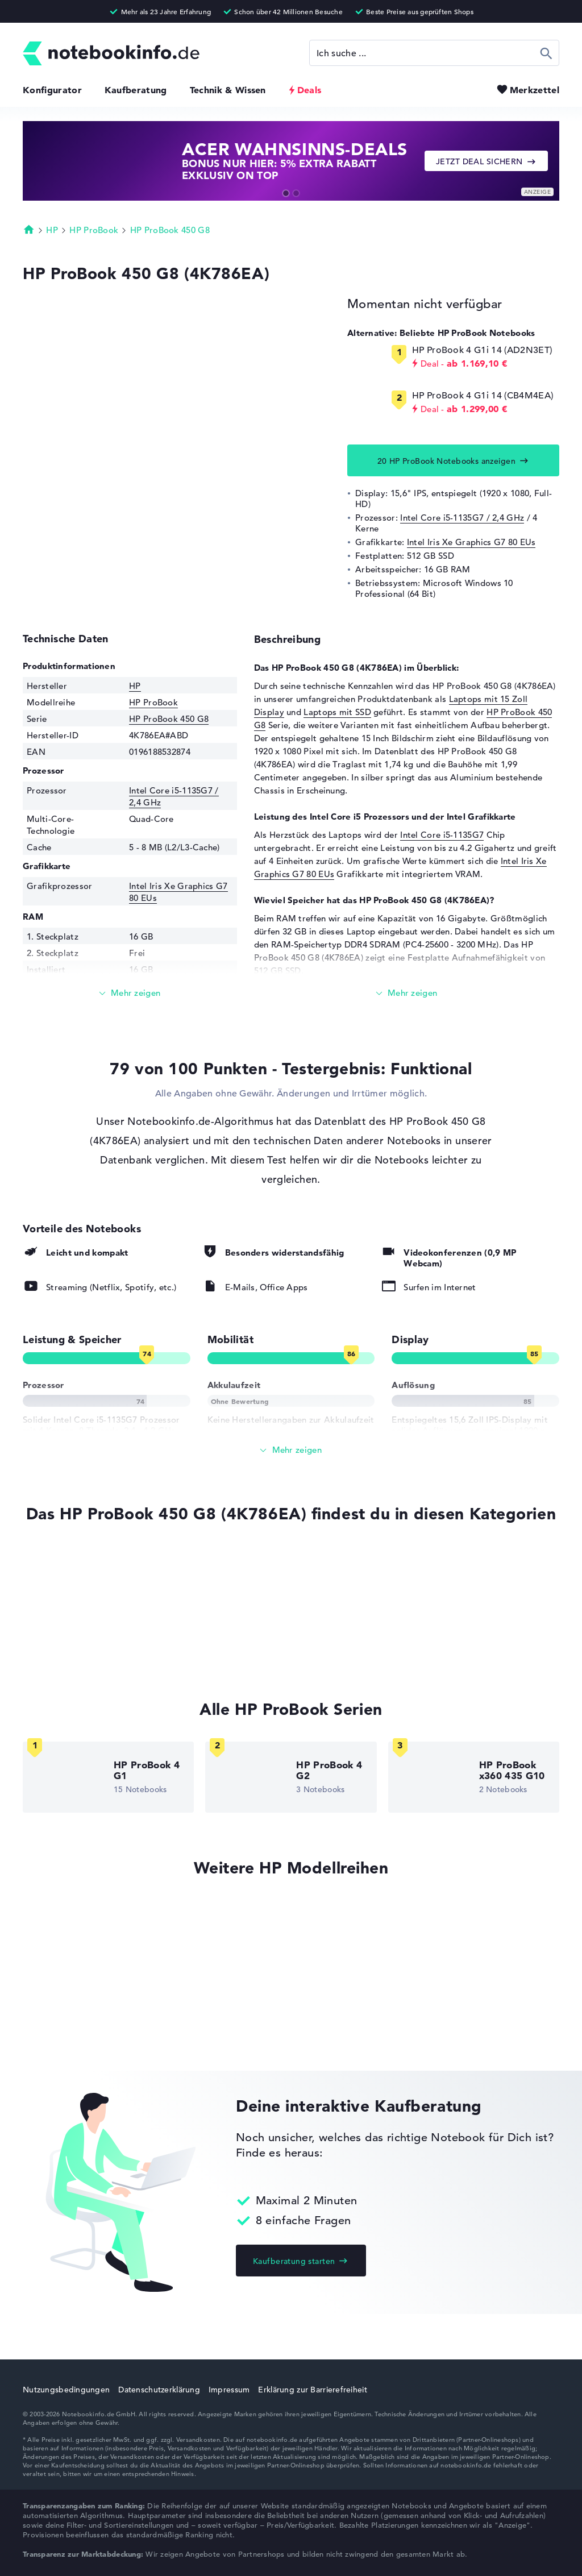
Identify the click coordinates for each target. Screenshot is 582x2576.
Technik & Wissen (228, 89)
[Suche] (434, 53)
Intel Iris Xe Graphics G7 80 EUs (471, 542)
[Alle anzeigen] (291, 1450)
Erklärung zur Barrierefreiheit (312, 2389)
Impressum (229, 2389)
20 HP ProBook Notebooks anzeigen (446, 461)
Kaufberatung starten (294, 2261)
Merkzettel (534, 89)
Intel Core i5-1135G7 (442, 834)
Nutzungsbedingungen (66, 2389)
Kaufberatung (136, 89)
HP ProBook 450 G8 (170, 230)
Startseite (29, 229)
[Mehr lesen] (130, 993)
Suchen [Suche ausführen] (546, 52)
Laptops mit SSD (337, 712)
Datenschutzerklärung (159, 2389)
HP (52, 230)
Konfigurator (52, 89)
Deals (309, 89)
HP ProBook (93, 230)
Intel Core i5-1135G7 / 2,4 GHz (462, 517)
